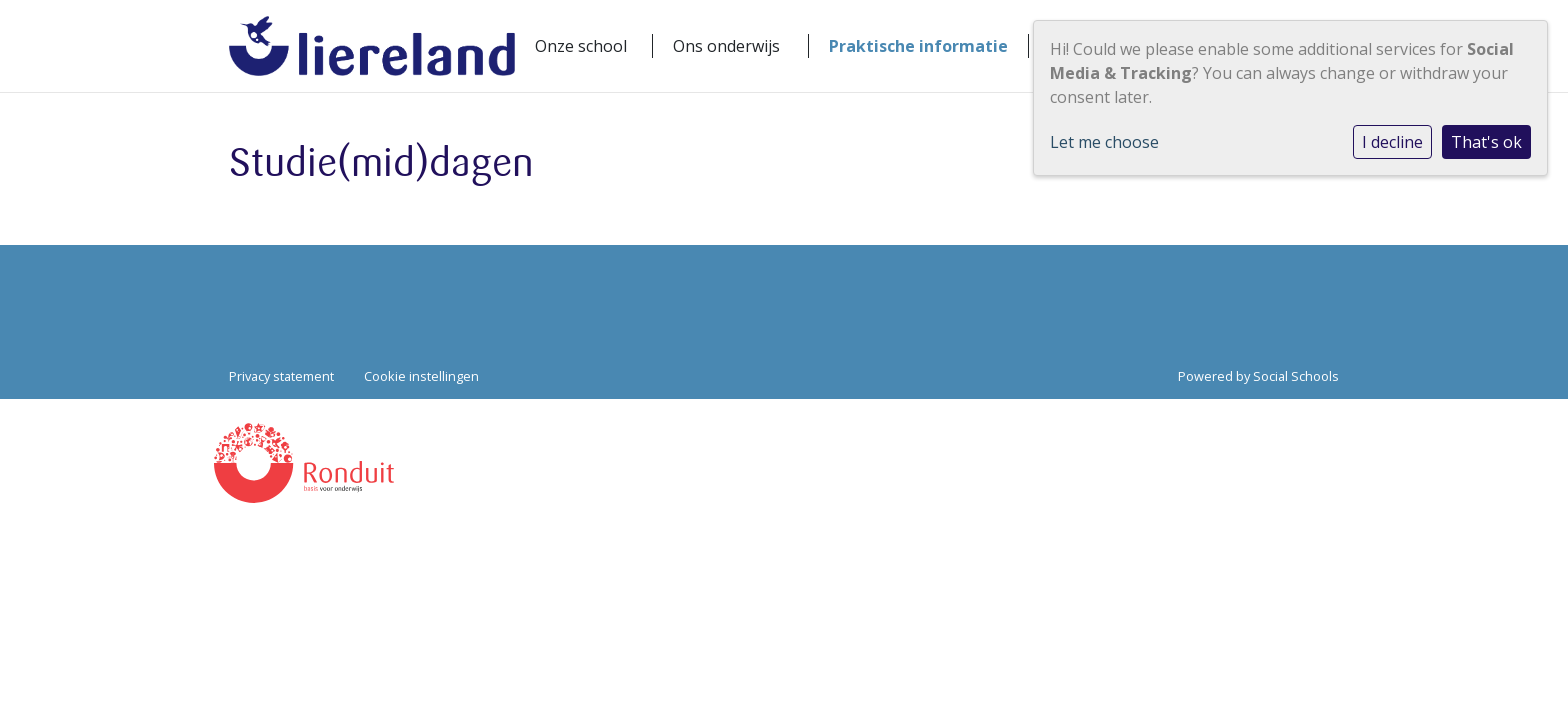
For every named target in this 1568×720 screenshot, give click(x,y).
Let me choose (1104, 142)
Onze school (581, 46)
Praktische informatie (918, 46)
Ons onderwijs (726, 46)
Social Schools (1296, 376)
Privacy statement (281, 376)
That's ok (1486, 142)
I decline (1392, 142)
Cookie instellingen (421, 376)
